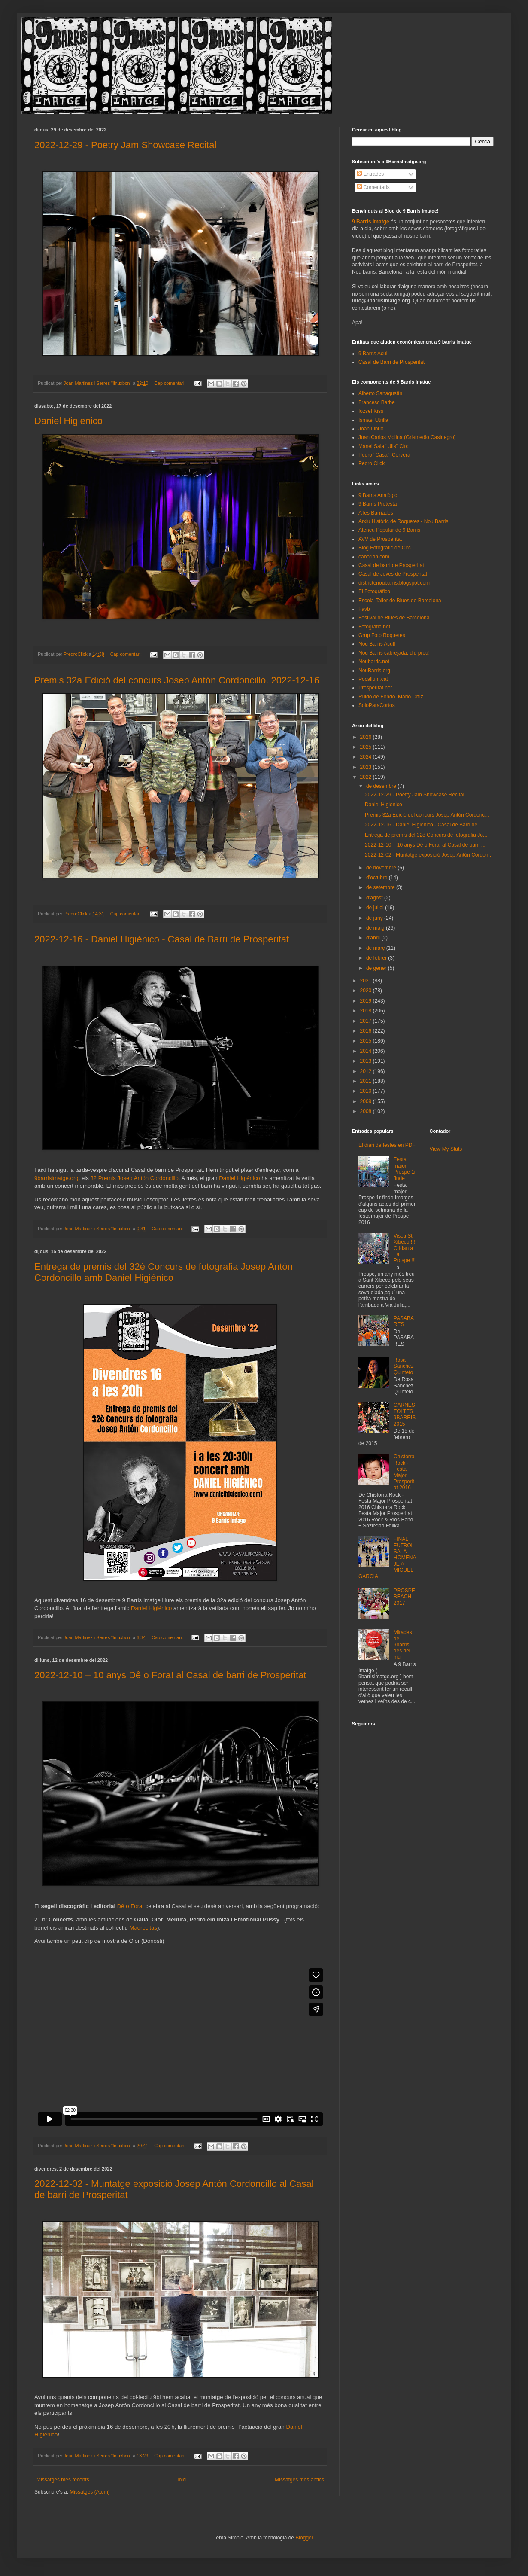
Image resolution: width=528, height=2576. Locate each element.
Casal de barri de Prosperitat (391, 565)
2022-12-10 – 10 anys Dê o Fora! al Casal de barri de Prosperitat (170, 1675)
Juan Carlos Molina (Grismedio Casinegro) (407, 437)
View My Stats (446, 1149)
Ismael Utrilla (373, 420)
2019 (366, 1001)
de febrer (377, 958)
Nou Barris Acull (376, 644)
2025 (366, 747)
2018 (366, 1011)
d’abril (373, 938)
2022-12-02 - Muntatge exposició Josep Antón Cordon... (429, 855)
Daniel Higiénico (239, 1178)
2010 (366, 1091)
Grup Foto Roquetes (381, 635)
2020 (366, 991)
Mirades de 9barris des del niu (403, 1644)
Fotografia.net (374, 627)
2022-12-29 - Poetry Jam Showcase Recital (125, 145)
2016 (366, 1031)
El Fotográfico (374, 591)
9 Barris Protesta (377, 504)
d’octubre (377, 878)
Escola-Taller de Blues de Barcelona (399, 601)
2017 (366, 1021)
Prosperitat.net (375, 688)
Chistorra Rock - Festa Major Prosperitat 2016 (404, 1472)
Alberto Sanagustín (380, 393)
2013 (366, 1061)
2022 (366, 777)
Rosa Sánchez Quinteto (404, 1366)
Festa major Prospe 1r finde (405, 1168)
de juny (375, 918)
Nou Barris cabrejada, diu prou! (394, 653)
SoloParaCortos (376, 705)
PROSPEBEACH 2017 (404, 1597)
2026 (366, 737)
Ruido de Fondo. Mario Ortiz (390, 697)
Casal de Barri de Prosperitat (391, 362)
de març (376, 948)
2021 (366, 981)
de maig (376, 928)
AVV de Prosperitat (380, 539)
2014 (366, 1051)
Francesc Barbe (376, 402)
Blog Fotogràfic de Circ (384, 548)
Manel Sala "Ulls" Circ (383, 446)
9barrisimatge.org (56, 1178)
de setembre (381, 887)
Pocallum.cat (373, 679)
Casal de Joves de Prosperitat (392, 574)
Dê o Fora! (130, 1906)
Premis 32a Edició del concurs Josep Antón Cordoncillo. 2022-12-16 (176, 680)
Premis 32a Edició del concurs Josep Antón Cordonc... (427, 815)
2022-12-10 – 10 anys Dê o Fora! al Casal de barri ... (425, 845)
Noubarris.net (373, 661)
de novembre (382, 868)
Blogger (304, 2538)
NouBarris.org (374, 671)
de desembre (382, 786)
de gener (377, 968)
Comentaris (373, 187)
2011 (366, 1081)
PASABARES (404, 1321)
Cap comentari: (170, 383)
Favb (364, 609)
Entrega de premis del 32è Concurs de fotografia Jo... (426, 835)
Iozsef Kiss (370, 411)
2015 (366, 1041)
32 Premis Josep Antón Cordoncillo (134, 1178)
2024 (366, 757)
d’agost (375, 898)
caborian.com (373, 557)
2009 (366, 1101)
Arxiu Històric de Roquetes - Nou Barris (403, 521)
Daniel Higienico (68, 420)
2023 (366, 767)
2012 (366, 1071)
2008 (366, 1111)
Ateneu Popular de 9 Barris (389, 530)
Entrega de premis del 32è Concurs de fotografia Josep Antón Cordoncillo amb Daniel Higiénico (163, 1272)
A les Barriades (375, 513)
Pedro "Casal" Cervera (384, 455)
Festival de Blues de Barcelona (393, 618)
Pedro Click (371, 463)
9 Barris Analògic (377, 495)
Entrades (370, 174)
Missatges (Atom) (89, 2492)
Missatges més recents (62, 2480)
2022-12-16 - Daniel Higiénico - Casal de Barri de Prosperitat (161, 939)
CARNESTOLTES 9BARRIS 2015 (405, 1414)
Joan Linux (370, 429)
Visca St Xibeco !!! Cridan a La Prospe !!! (405, 1248)
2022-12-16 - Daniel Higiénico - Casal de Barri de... (423, 825)
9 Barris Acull (373, 354)
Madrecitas (143, 1927)
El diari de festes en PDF (387, 1145)
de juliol (375, 908)
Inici (181, 2480)
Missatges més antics (299, 2480)
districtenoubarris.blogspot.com (394, 583)
